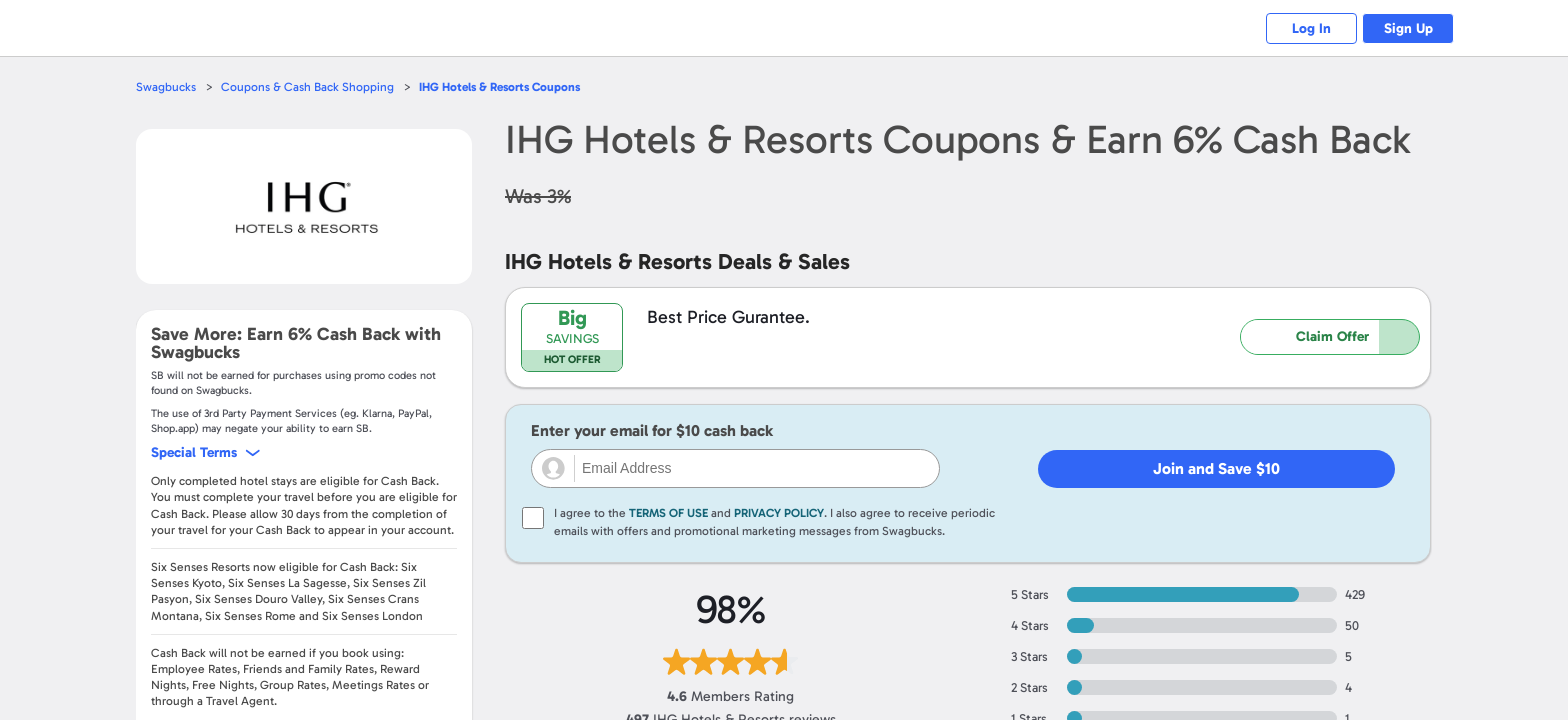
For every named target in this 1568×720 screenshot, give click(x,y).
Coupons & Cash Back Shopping (311, 86)
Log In (1299, 28)
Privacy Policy (779, 513)
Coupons (511, 86)
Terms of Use (668, 513)
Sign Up (1404, 28)
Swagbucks (167, 86)
